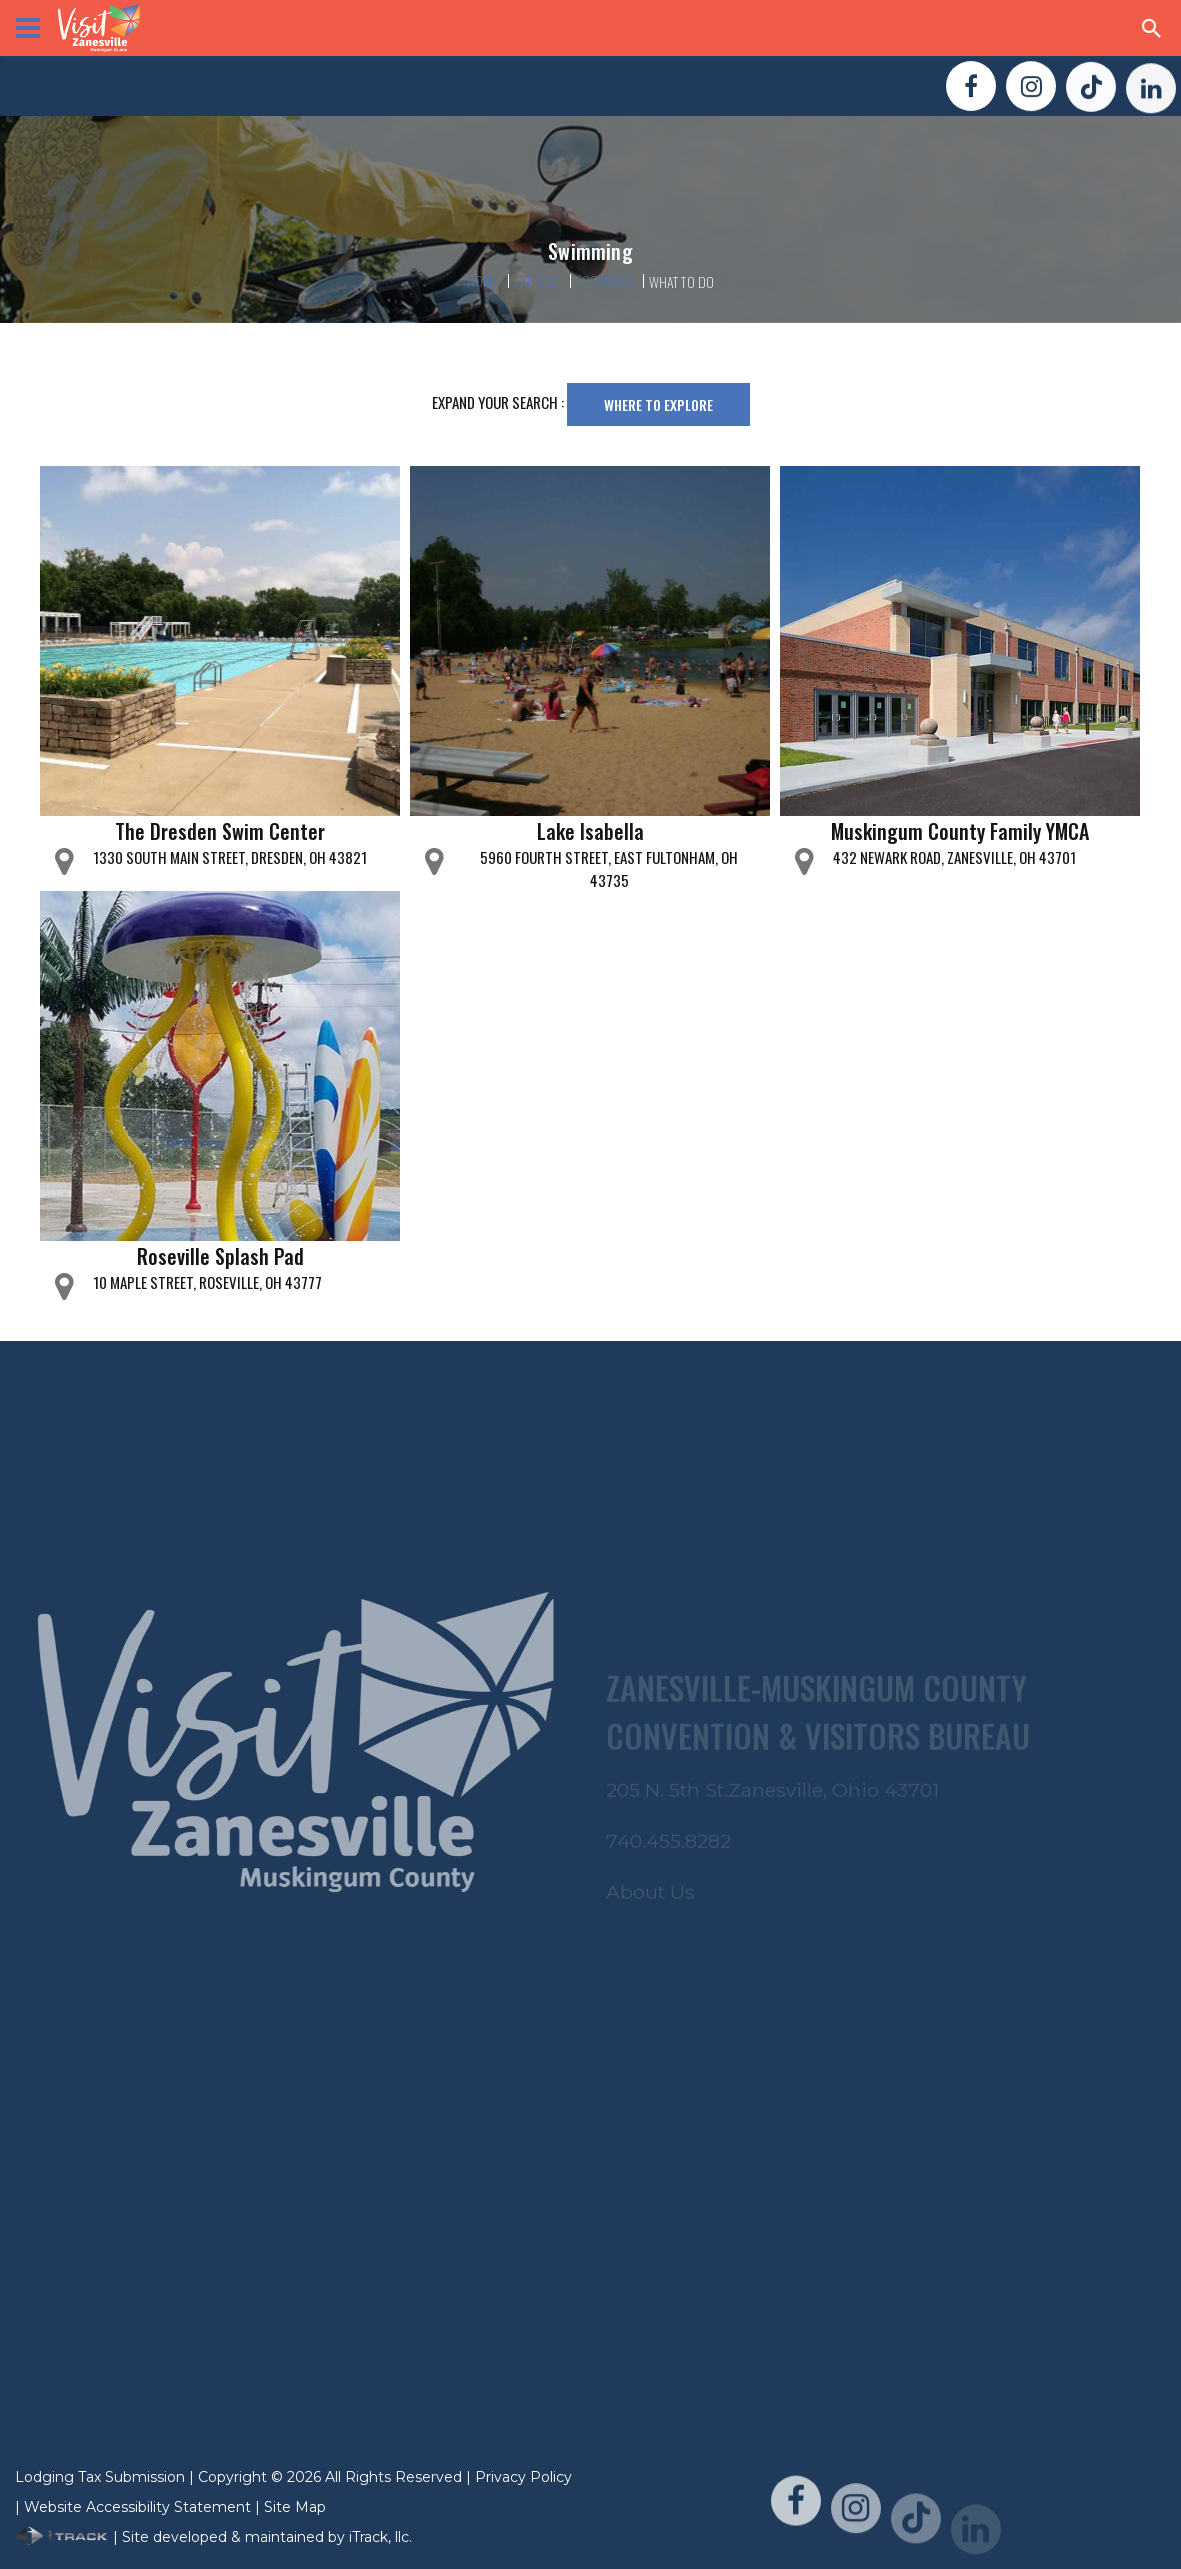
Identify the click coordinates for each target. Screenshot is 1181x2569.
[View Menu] (28, 28)
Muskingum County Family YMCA (960, 831)
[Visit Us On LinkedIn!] (1151, 98)
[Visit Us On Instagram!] (1031, 90)
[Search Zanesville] (1152, 28)
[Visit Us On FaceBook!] (971, 88)
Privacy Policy (523, 2477)
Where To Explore (658, 404)
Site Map (295, 2507)
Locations (604, 280)
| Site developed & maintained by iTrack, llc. (213, 2537)
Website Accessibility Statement (137, 2507)
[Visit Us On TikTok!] (1091, 93)
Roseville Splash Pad (220, 1256)
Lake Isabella (590, 831)
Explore (537, 280)
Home (483, 280)
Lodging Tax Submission (100, 2477)
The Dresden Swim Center (220, 831)
